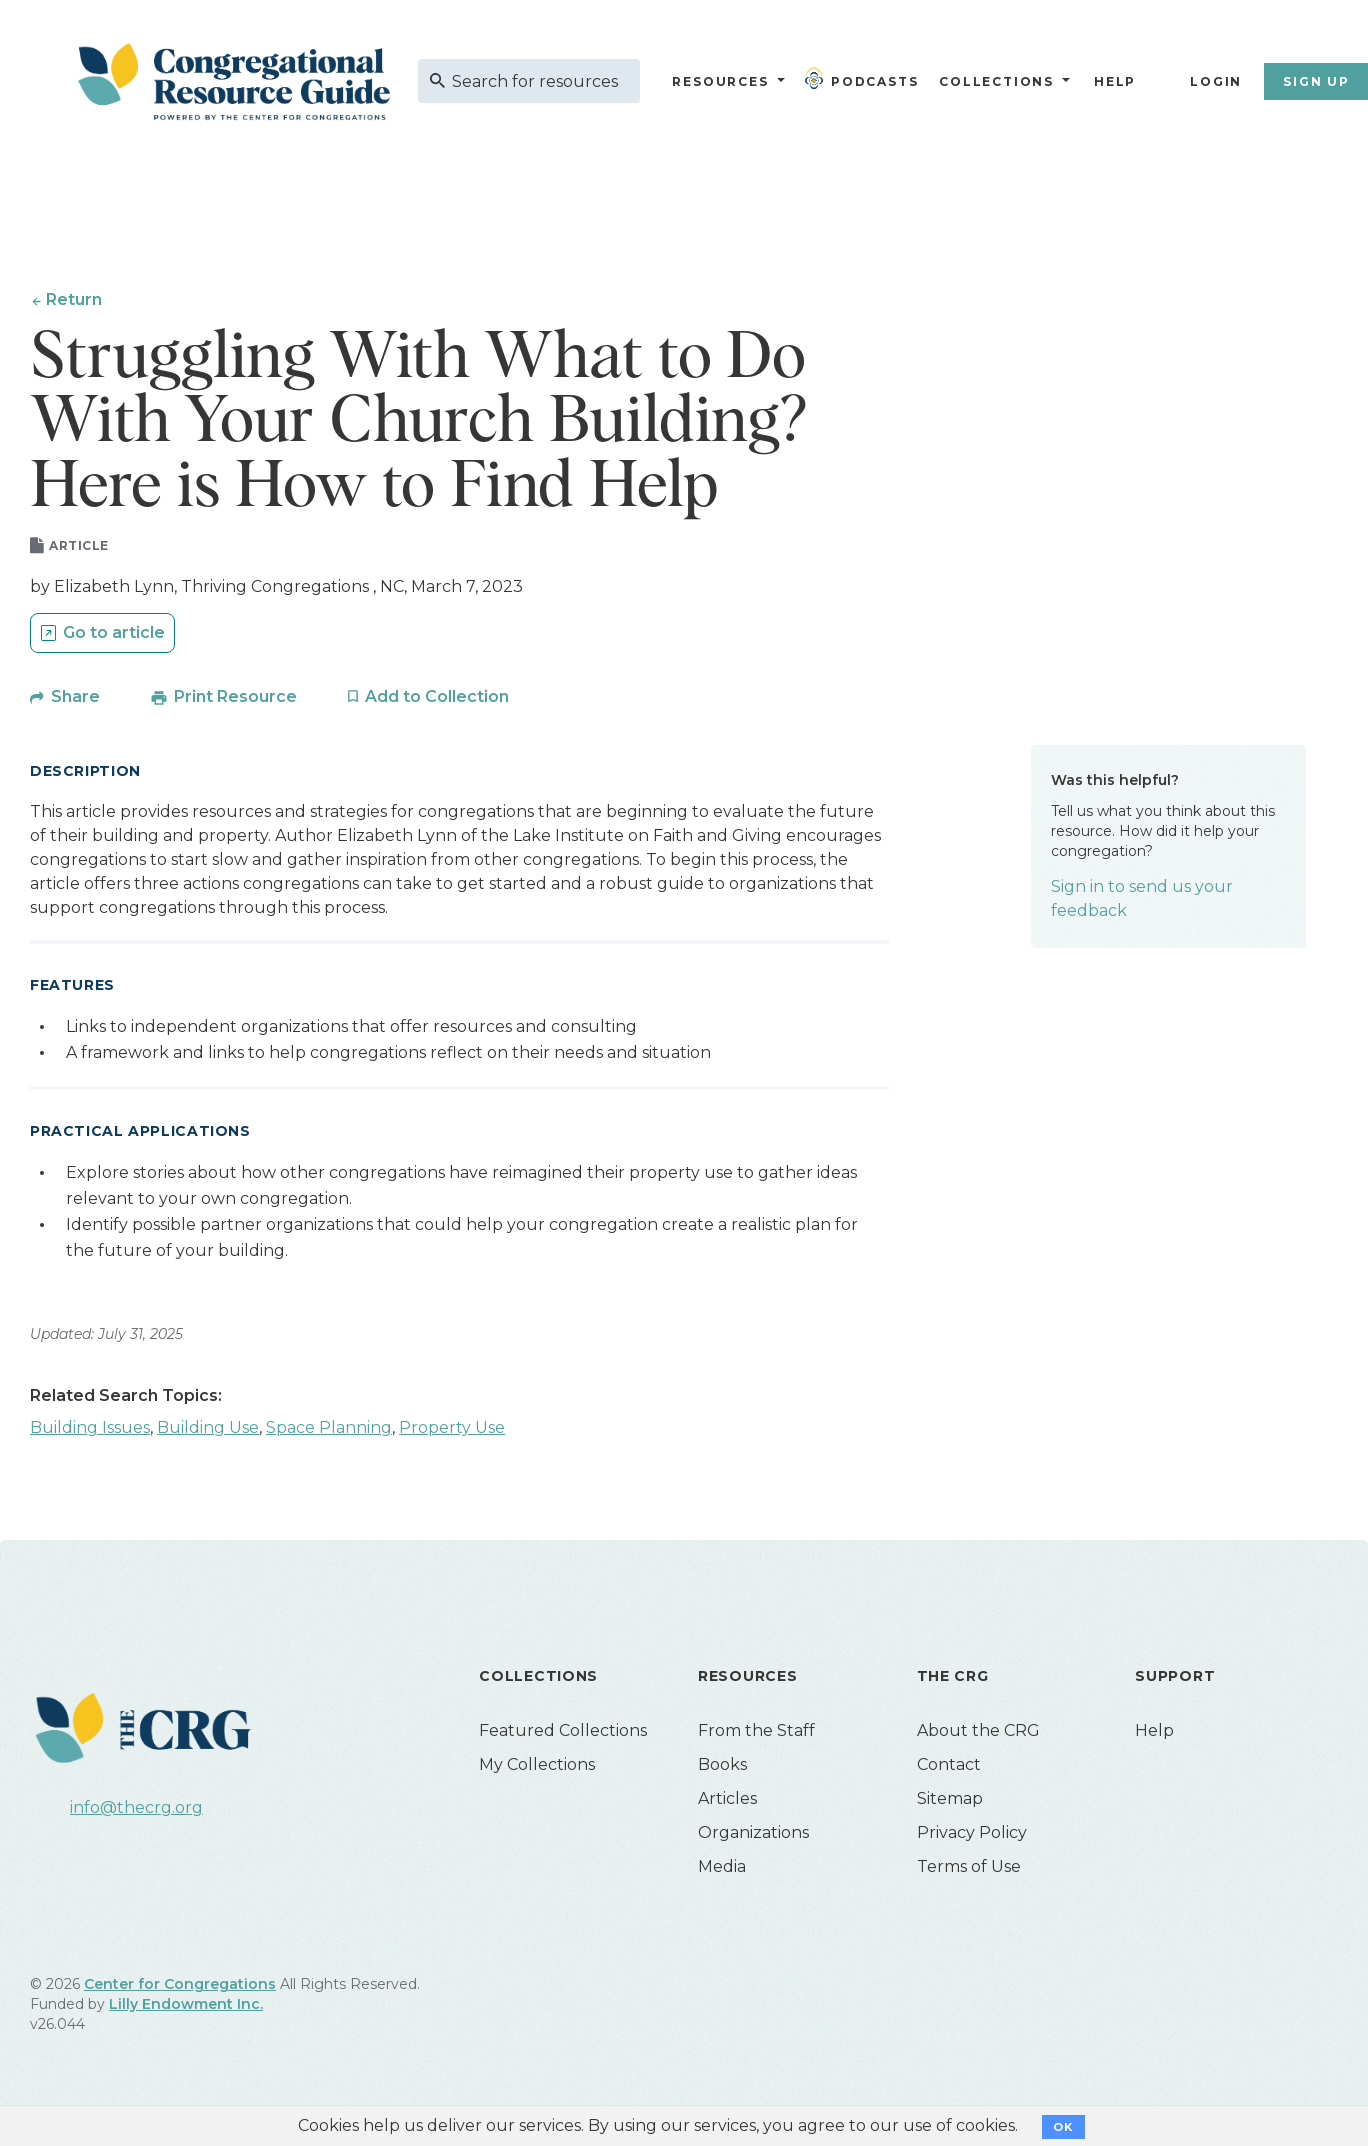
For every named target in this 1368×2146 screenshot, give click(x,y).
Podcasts (866, 78)
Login (1216, 81)
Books (722, 1766)
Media (722, 1868)
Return (74, 299)
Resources (720, 81)
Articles (727, 1800)
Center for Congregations (180, 1986)
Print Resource (235, 698)
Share (75, 698)
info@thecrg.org (136, 1809)
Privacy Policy (972, 1834)
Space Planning (329, 1429)
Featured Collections (563, 1732)
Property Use (452, 1429)
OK (1063, 2127)
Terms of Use (969, 1868)
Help (1115, 81)
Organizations (753, 1834)
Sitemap (950, 1800)
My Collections (537, 1766)
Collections (994, 81)
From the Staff (756, 1732)
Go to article (114, 635)
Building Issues (90, 1429)
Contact (949, 1766)
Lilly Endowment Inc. (186, 2006)
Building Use (208, 1429)
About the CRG (978, 1732)
